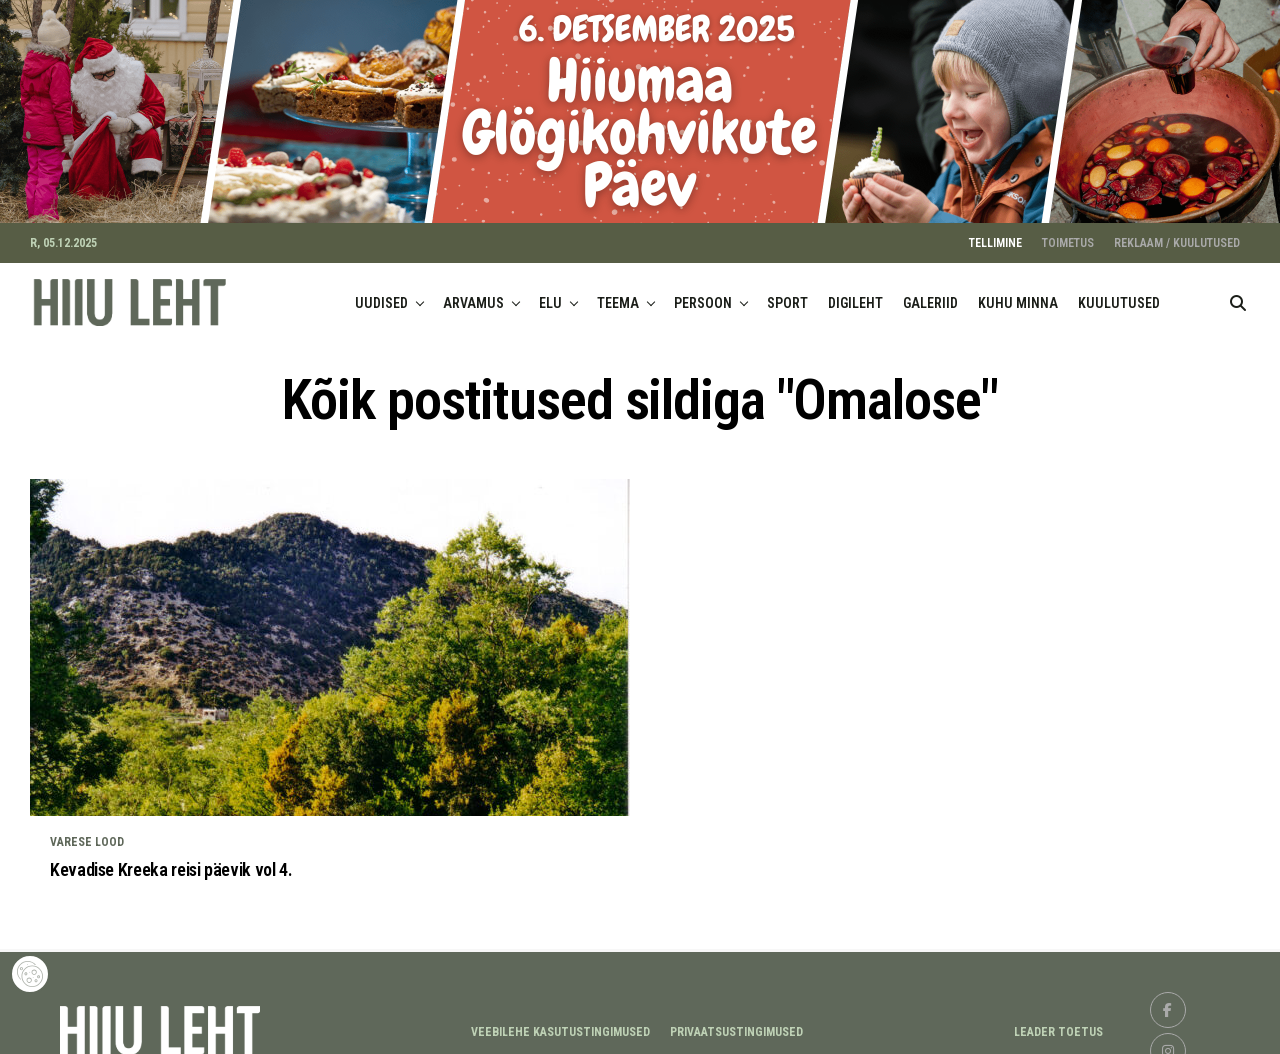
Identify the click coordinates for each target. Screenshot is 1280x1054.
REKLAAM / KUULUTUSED (1177, 233)
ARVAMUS (473, 293)
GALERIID (930, 293)
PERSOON (703, 293)
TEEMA (618, 293)
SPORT (787, 293)
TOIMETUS (1068, 233)
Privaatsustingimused (736, 1022)
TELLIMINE (995, 233)
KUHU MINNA (1018, 293)
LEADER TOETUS (1058, 1022)
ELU (550, 293)
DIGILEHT (855, 293)
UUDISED (381, 293)
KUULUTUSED (1119, 293)
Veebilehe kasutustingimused (560, 1022)
